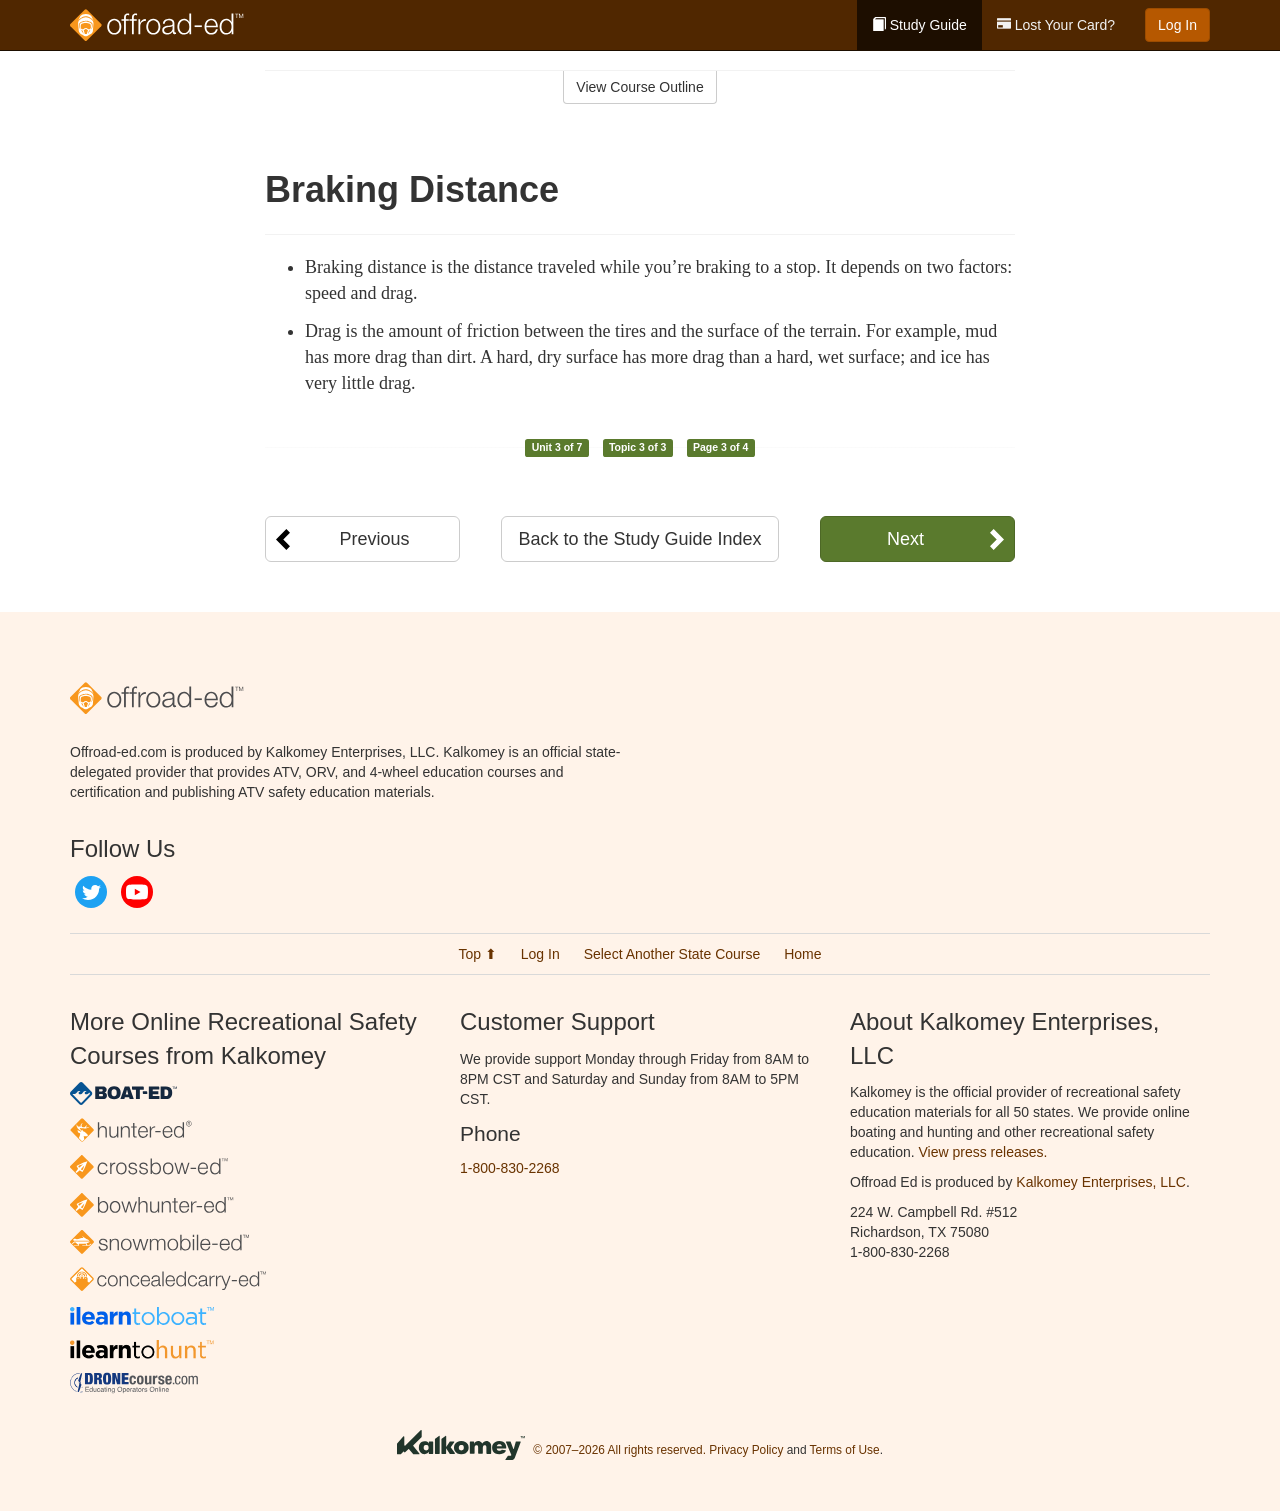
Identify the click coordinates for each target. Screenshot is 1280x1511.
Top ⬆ (477, 954)
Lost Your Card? (1056, 25)
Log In (1177, 25)
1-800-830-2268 (510, 1168)
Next (905, 539)
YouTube (137, 892)
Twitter (91, 892)
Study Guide (919, 25)
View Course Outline (639, 87)
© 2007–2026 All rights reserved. (619, 1450)
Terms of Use (845, 1450)
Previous (374, 539)
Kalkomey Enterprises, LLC (1101, 1182)
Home (802, 954)
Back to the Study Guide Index (639, 539)
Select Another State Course (672, 954)
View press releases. (983, 1152)
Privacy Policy (746, 1450)
